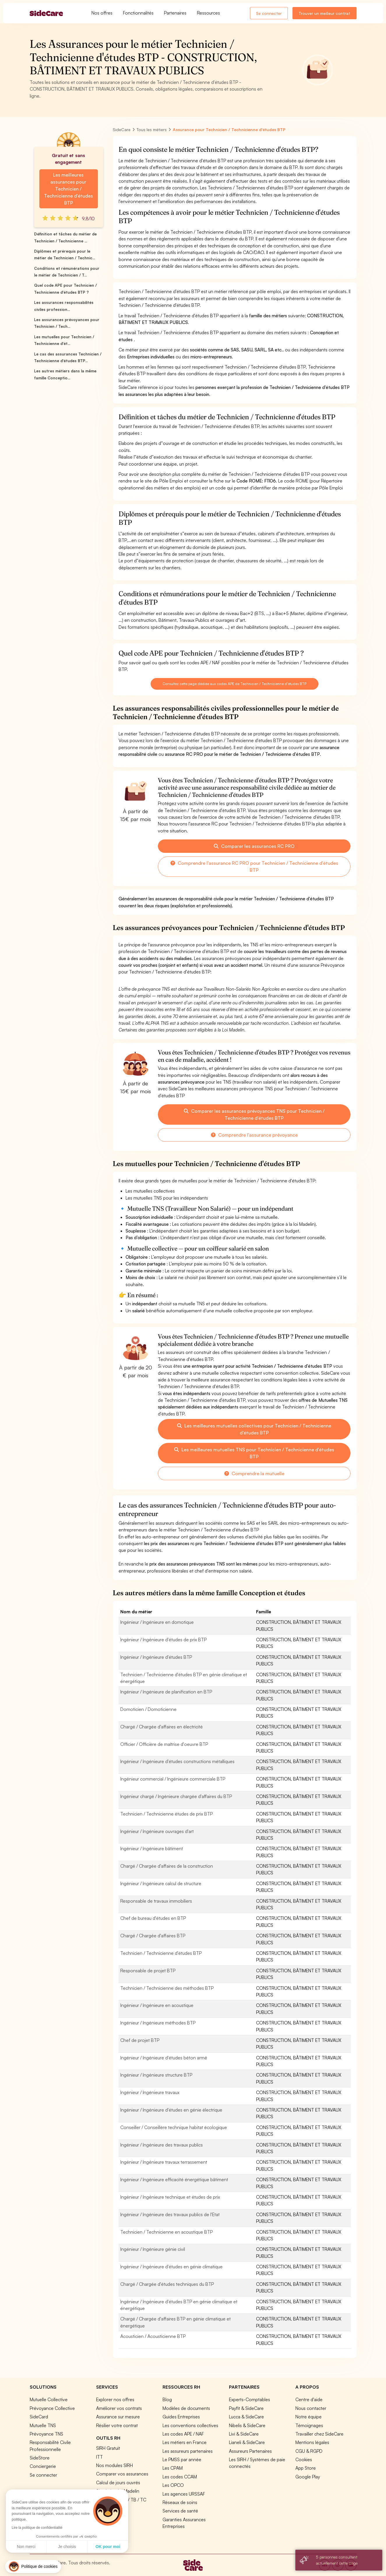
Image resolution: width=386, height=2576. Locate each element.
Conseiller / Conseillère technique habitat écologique (173, 2127)
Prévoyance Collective (52, 2408)
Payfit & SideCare (246, 2408)
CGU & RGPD (308, 2451)
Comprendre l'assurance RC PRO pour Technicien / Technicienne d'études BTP (254, 866)
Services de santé (180, 2511)
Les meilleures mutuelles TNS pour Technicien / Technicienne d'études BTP (254, 1453)
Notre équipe (308, 2417)
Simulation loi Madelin (117, 2491)
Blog (167, 2399)
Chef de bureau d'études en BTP (153, 1918)
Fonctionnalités (138, 13)
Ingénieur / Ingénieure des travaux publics (161, 2145)
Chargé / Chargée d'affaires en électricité (161, 1727)
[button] (33, 2566)
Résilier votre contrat (117, 2425)
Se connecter (269, 13)
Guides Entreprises (181, 2417)
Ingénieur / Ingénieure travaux (149, 2092)
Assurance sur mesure (118, 2417)
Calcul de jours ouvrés (118, 2482)
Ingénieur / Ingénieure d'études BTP (156, 1657)
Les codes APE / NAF (183, 2434)
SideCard (39, 2417)
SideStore (40, 2458)
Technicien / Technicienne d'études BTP (161, 1953)
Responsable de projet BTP (147, 1970)
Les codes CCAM (180, 2477)
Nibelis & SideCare (247, 2425)
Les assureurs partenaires (188, 2451)
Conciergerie (43, 2466)
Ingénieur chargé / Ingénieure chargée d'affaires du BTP (176, 1796)
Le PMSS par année (182, 2459)
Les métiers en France (185, 2442)
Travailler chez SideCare (319, 2434)
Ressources (208, 13)
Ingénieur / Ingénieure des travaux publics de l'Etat (170, 2214)
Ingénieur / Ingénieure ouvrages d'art (157, 1831)
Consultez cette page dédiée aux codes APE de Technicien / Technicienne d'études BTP (234, 684)
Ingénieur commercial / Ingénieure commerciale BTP (172, 1779)
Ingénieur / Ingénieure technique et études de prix (170, 2197)
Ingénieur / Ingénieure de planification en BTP (166, 1692)
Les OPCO (173, 2485)
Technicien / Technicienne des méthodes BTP (167, 1988)
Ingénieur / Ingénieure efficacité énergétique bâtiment (174, 2179)
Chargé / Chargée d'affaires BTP (152, 1935)
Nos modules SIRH (114, 2465)
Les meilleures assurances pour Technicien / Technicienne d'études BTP (68, 189)
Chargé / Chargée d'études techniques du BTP (167, 2284)
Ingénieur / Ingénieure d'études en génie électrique (171, 2110)
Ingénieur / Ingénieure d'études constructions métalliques (177, 1761)
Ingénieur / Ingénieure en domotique (157, 1622)
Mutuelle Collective (49, 2399)
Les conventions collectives (190, 2425)
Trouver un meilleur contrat (324, 13)
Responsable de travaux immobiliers (156, 1901)
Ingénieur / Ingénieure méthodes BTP (157, 2023)
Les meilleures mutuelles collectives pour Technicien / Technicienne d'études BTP (254, 1429)
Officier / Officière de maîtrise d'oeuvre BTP (164, 1744)
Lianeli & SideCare (247, 2442)
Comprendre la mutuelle (254, 1473)
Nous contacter (310, 2408)
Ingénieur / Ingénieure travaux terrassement (163, 2162)
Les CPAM (173, 2468)
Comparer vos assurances (122, 2474)
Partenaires (175, 13)
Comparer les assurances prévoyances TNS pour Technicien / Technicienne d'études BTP (254, 1114)
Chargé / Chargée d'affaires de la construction (166, 1866)
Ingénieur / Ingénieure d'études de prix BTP (163, 1639)
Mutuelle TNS (43, 2425)
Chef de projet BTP (139, 2040)
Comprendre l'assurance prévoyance (254, 1135)
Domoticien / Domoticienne (148, 1709)
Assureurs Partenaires (250, 2451)
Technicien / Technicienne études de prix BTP (166, 1814)
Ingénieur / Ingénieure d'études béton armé (163, 2058)
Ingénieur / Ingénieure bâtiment (151, 1848)
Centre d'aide (308, 2399)
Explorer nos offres (115, 2399)
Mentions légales (312, 2442)
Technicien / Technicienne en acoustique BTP (166, 2232)
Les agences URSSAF (184, 2494)
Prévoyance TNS (46, 2434)
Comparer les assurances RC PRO (254, 846)
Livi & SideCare (244, 2434)
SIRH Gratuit (108, 2448)
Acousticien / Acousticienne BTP (153, 2336)
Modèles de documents (186, 2408)
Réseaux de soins (180, 2502)
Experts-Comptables (249, 2399)
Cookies (303, 2459)
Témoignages (309, 2425)
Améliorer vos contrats (119, 2408)
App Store (305, 2468)
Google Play (307, 2477)
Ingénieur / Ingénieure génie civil (152, 2249)
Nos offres (101, 13)
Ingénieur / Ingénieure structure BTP (156, 2075)
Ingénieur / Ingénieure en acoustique (156, 2005)
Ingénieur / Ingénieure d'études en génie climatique (171, 2266)
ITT (99, 2457)
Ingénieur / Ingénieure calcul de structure (160, 1883)
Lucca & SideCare (246, 2417)
